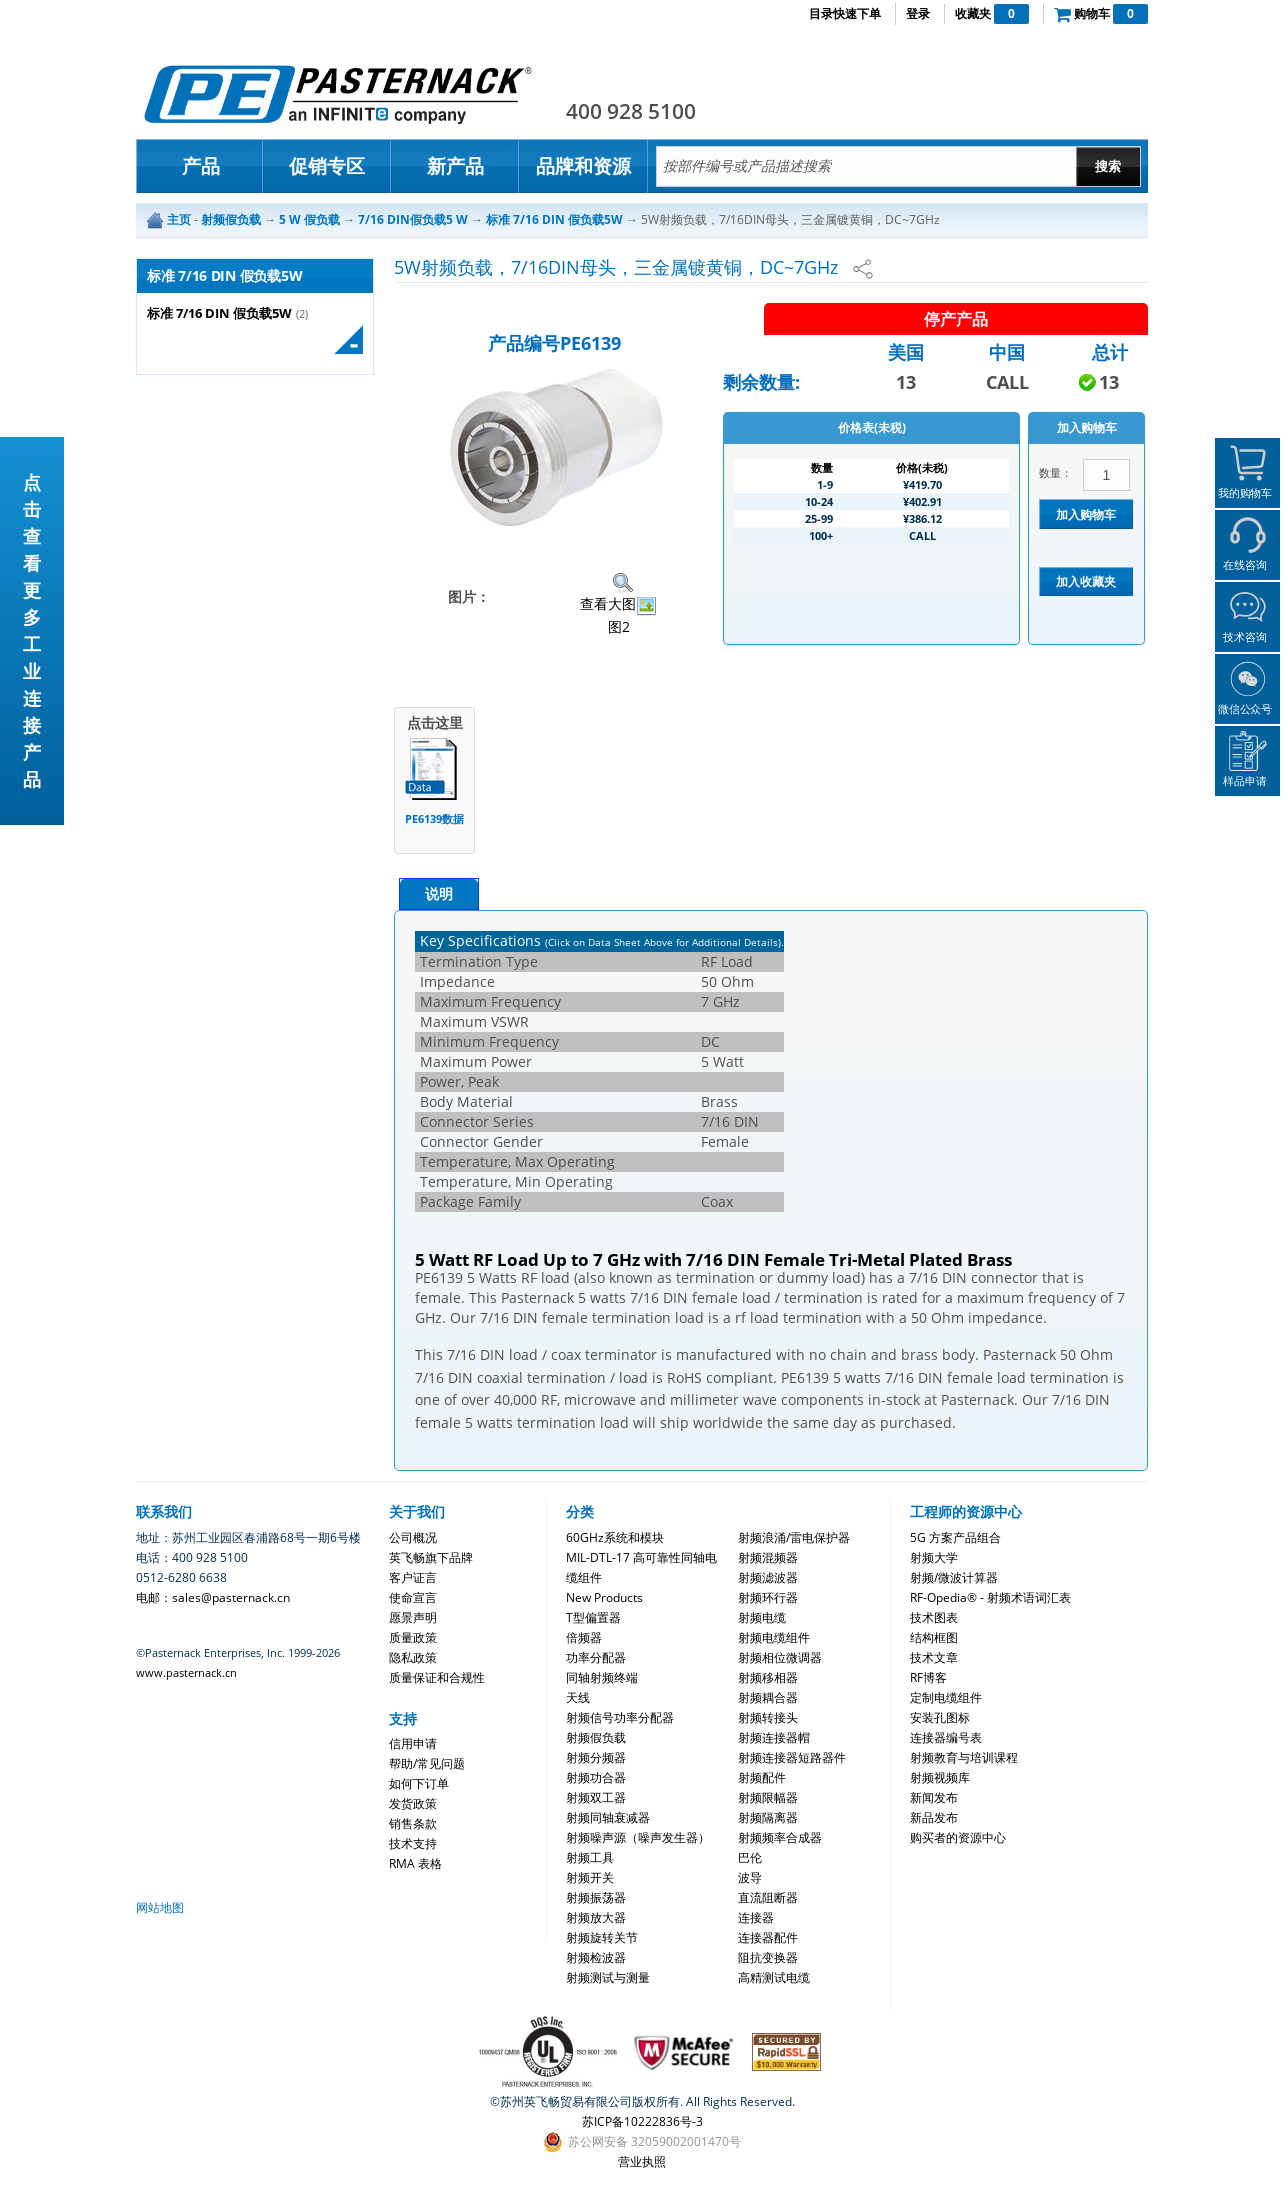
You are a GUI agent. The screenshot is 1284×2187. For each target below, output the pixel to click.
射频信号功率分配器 (620, 1717)
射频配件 (762, 1777)
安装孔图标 (940, 1717)
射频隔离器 (768, 1817)
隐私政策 (413, 1657)
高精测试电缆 (774, 1977)
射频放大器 (596, 1917)
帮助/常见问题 (427, 1763)
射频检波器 (596, 1957)
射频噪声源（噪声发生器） (638, 1837)
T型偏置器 (593, 1617)
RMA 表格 (415, 1863)
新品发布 (934, 1817)
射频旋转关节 (602, 1937)
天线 (578, 1697)
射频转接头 (768, 1717)
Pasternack (338, 94)
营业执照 (642, 2161)
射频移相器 (768, 1677)
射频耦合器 (768, 1697)
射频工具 (590, 1857)
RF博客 (928, 1677)
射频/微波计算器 (954, 1577)
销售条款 (413, 1823)
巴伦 (750, 1857)
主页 (179, 219)
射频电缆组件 (774, 1637)
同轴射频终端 (602, 1677)
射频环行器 (768, 1597)
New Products (604, 1597)
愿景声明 (413, 1617)
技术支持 (413, 1843)
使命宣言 (413, 1597)
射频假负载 (596, 1737)
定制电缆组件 (946, 1697)
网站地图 (160, 1907)
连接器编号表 (946, 1737)
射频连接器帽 (774, 1737)
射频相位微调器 (780, 1657)
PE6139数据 (434, 818)
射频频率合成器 (780, 1837)
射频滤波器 (768, 1577)
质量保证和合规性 (437, 1677)
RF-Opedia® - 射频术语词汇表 (990, 1597)
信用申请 (413, 1743)
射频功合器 (596, 1777)
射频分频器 (596, 1757)
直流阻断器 (768, 1897)
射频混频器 (768, 1557)
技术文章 (934, 1657)
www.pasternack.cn (186, 1672)
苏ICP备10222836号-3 (642, 2121)
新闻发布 (934, 1797)
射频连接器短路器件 (792, 1757)
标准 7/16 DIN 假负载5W (219, 313)
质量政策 (413, 1637)
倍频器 (584, 1637)
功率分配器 (596, 1657)
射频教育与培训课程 (964, 1757)
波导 (750, 1877)
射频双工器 (596, 1797)
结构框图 (934, 1637)
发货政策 (413, 1803)
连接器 (756, 1917)
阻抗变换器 (768, 1957)
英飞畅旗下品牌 (431, 1557)
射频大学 (934, 1557)
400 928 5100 (631, 111)
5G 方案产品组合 (955, 1537)
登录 (918, 13)
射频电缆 (762, 1617)
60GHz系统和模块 (615, 1537)
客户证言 (413, 1577)
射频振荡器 (596, 1897)
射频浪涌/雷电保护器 (794, 1537)
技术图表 (934, 1617)
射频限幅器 (768, 1797)
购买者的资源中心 (958, 1837)
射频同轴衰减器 (608, 1817)
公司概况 (413, 1537)
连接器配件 (768, 1937)
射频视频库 (940, 1777)
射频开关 (590, 1877)
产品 (201, 166)
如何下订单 (419, 1783)
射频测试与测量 (608, 1977)
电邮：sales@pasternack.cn (213, 1597)
